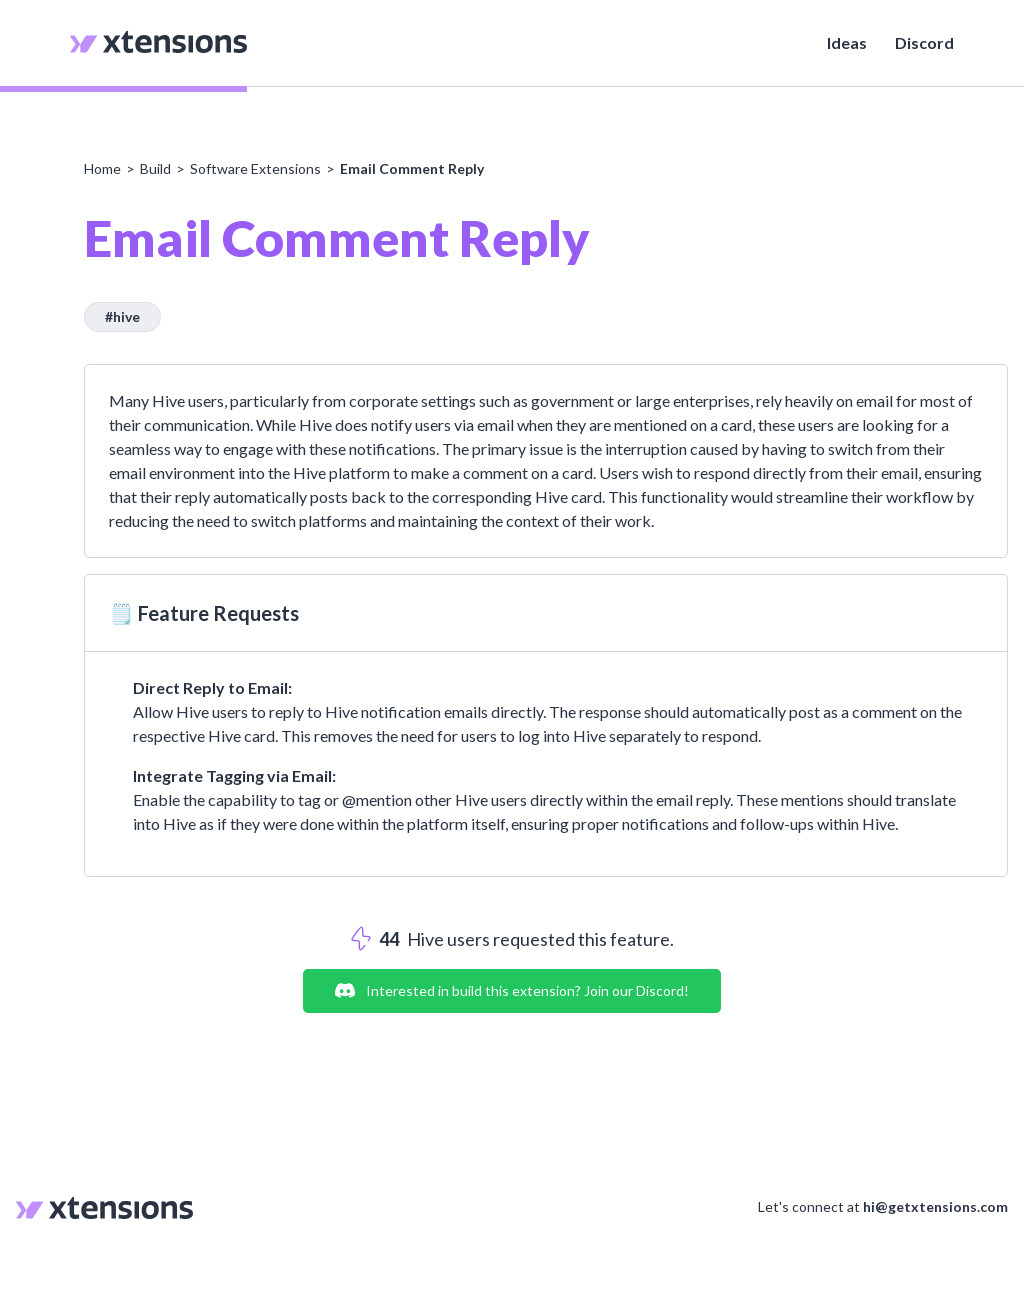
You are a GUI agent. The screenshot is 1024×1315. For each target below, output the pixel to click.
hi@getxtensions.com (935, 1206)
